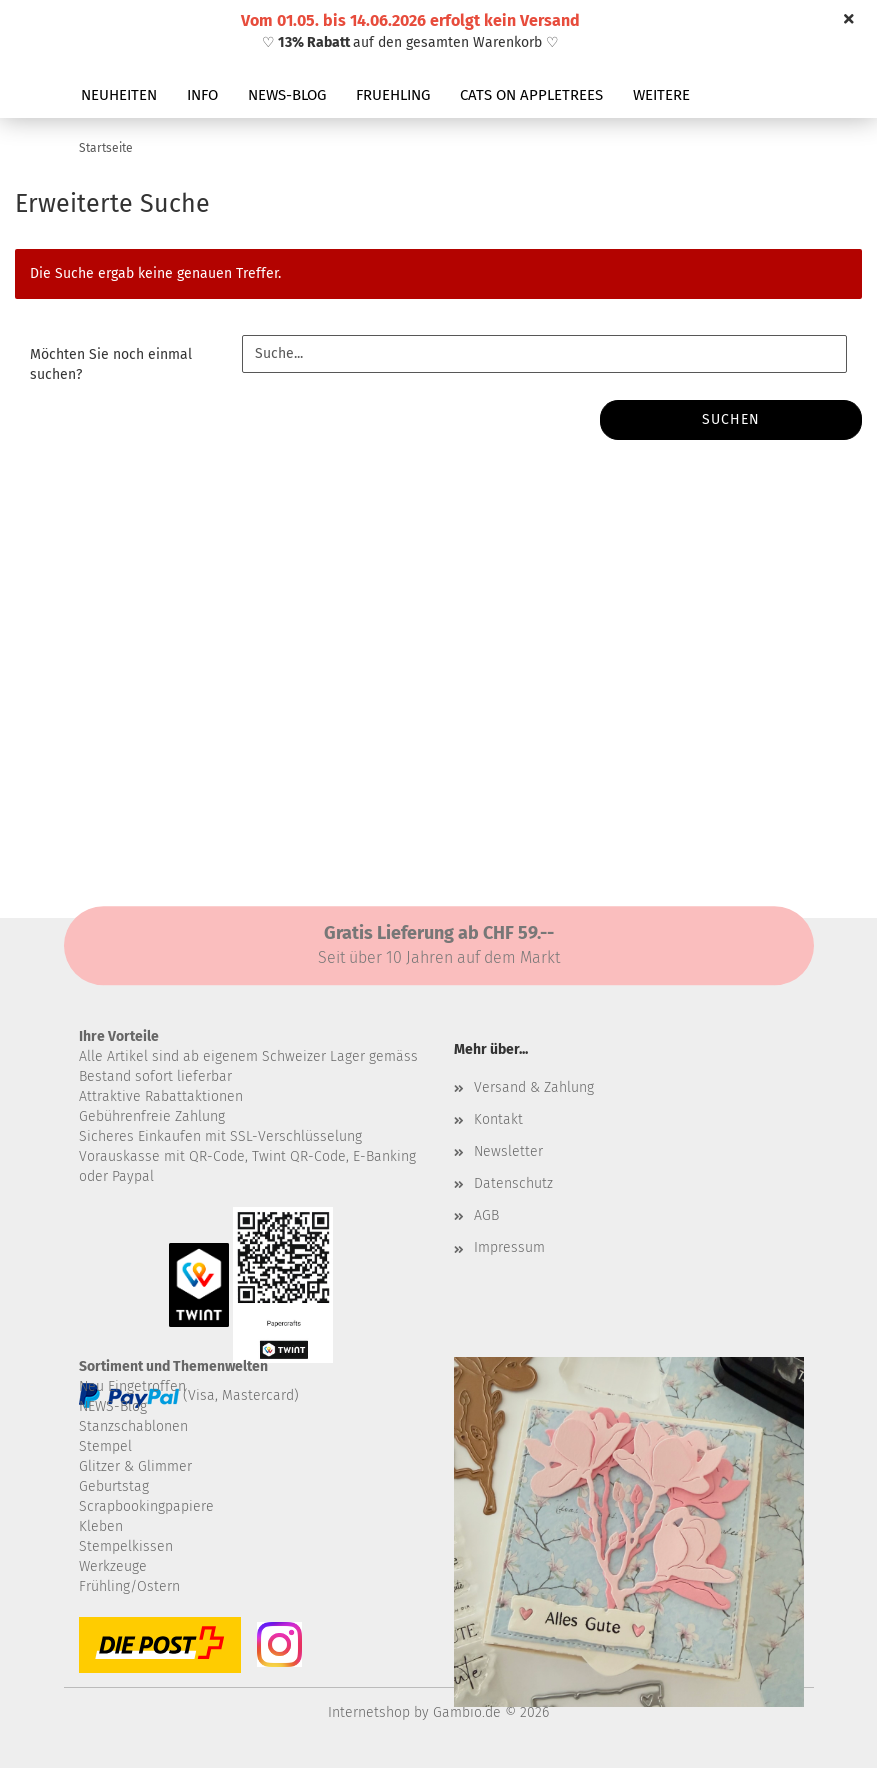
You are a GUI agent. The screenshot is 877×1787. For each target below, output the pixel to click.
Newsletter (508, 1151)
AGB (486, 1215)
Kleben (101, 1526)
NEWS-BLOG (287, 95)
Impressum (509, 1247)
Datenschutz (513, 1183)
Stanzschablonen (133, 1426)
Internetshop (369, 1712)
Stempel (105, 1446)
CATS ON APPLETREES (531, 95)
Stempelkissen (126, 1546)
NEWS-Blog (113, 1406)
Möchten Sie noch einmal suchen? (111, 364)
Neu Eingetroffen (132, 1386)
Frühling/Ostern (129, 1586)
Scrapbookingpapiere (146, 1506)
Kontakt (498, 1119)
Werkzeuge (113, 1566)
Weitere (661, 95)
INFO (202, 95)
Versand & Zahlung (534, 1087)
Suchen (731, 419)
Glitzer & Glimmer (135, 1466)
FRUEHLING (393, 95)
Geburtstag (114, 1486)
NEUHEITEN (119, 95)
